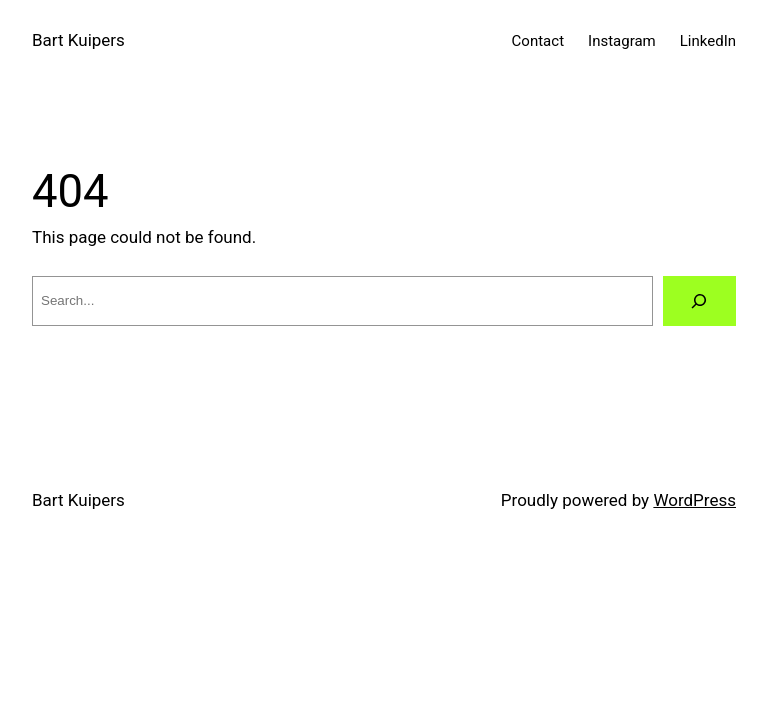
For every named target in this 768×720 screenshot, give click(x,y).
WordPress (694, 500)
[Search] (699, 301)
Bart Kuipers (78, 40)
